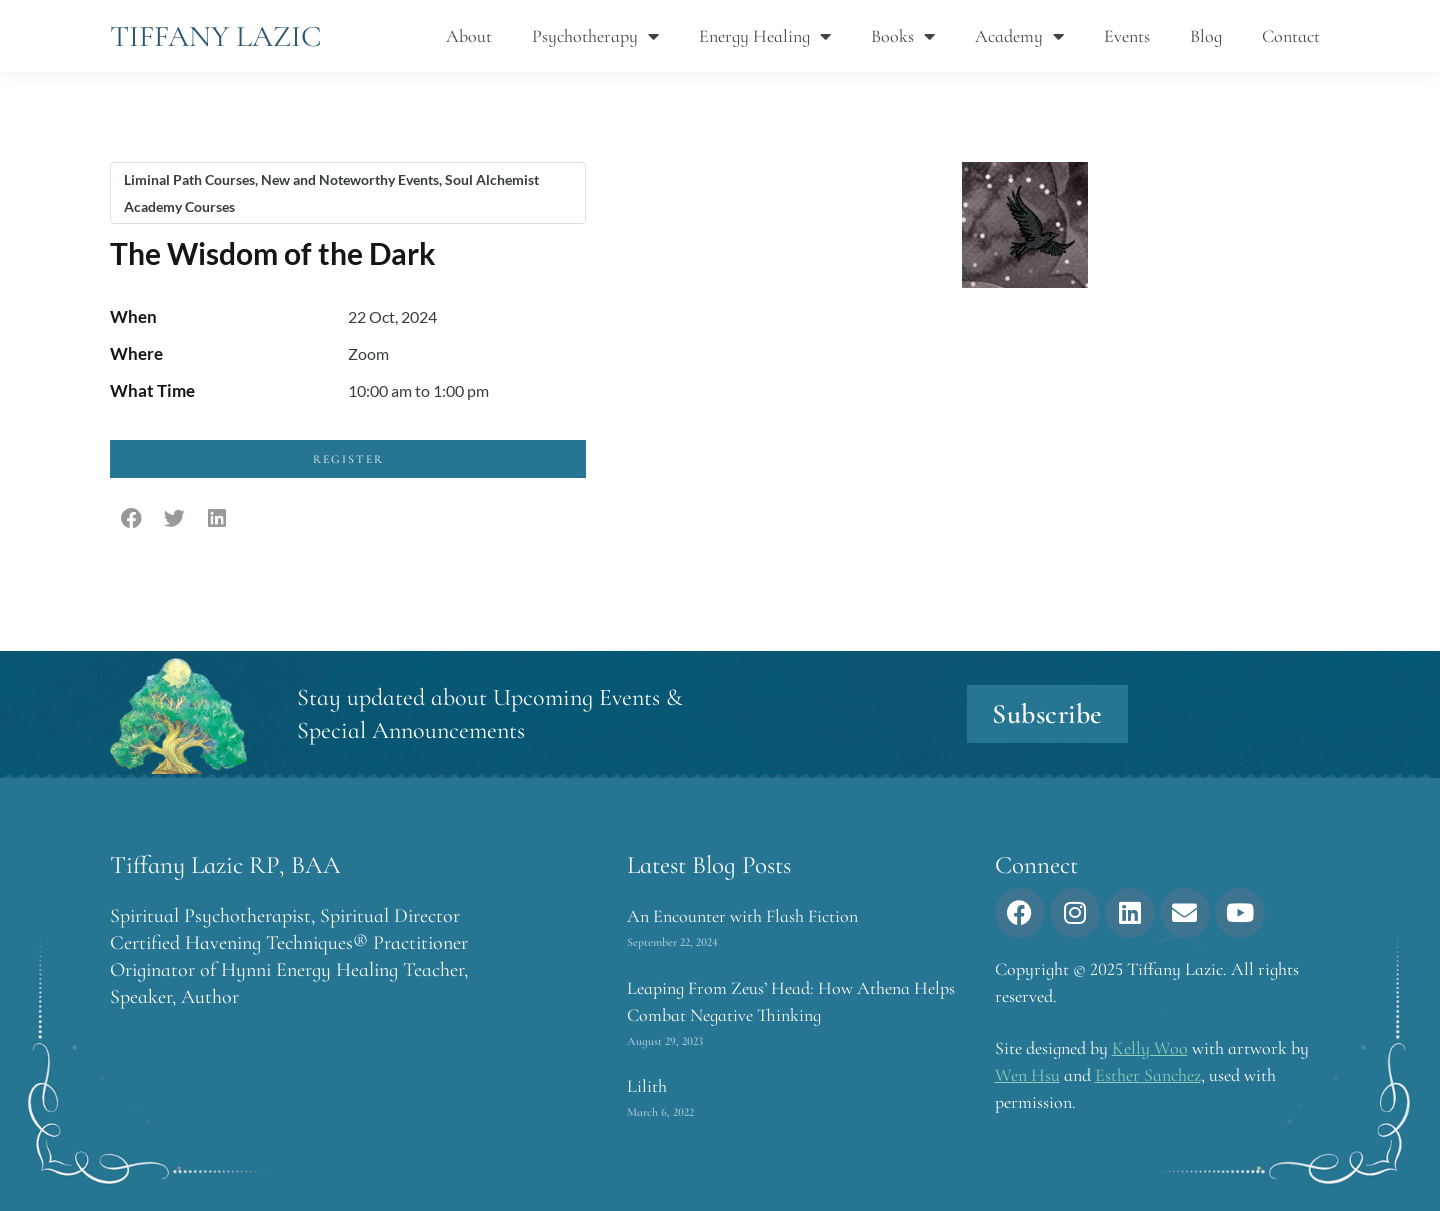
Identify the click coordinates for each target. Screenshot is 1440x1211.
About (469, 36)
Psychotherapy (595, 36)
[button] (131, 519)
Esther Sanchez (1148, 1075)
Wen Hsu (1027, 1075)
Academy (1019, 36)
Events (1127, 36)
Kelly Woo (1150, 1048)
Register (348, 459)
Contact (1291, 36)
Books (903, 36)
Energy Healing (765, 36)
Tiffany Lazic (216, 36)
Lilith (647, 1086)
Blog (1206, 36)
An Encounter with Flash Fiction (742, 916)
